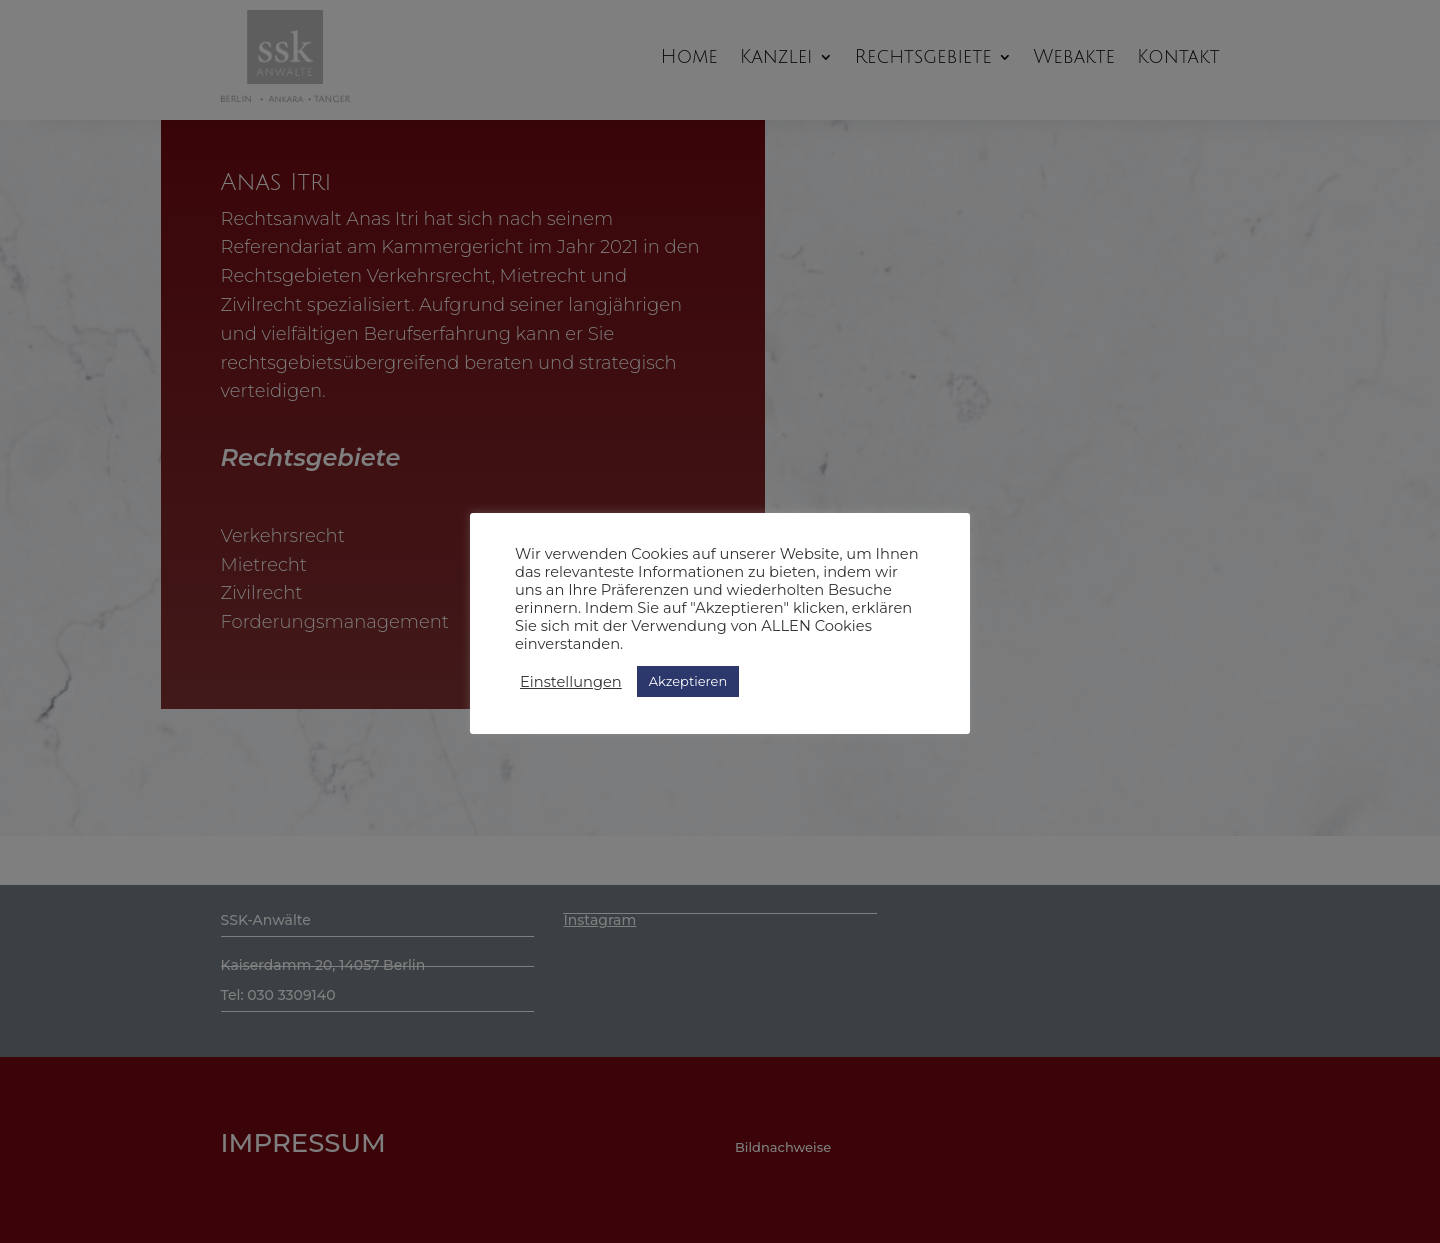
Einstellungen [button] (571, 682)
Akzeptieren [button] (688, 681)
